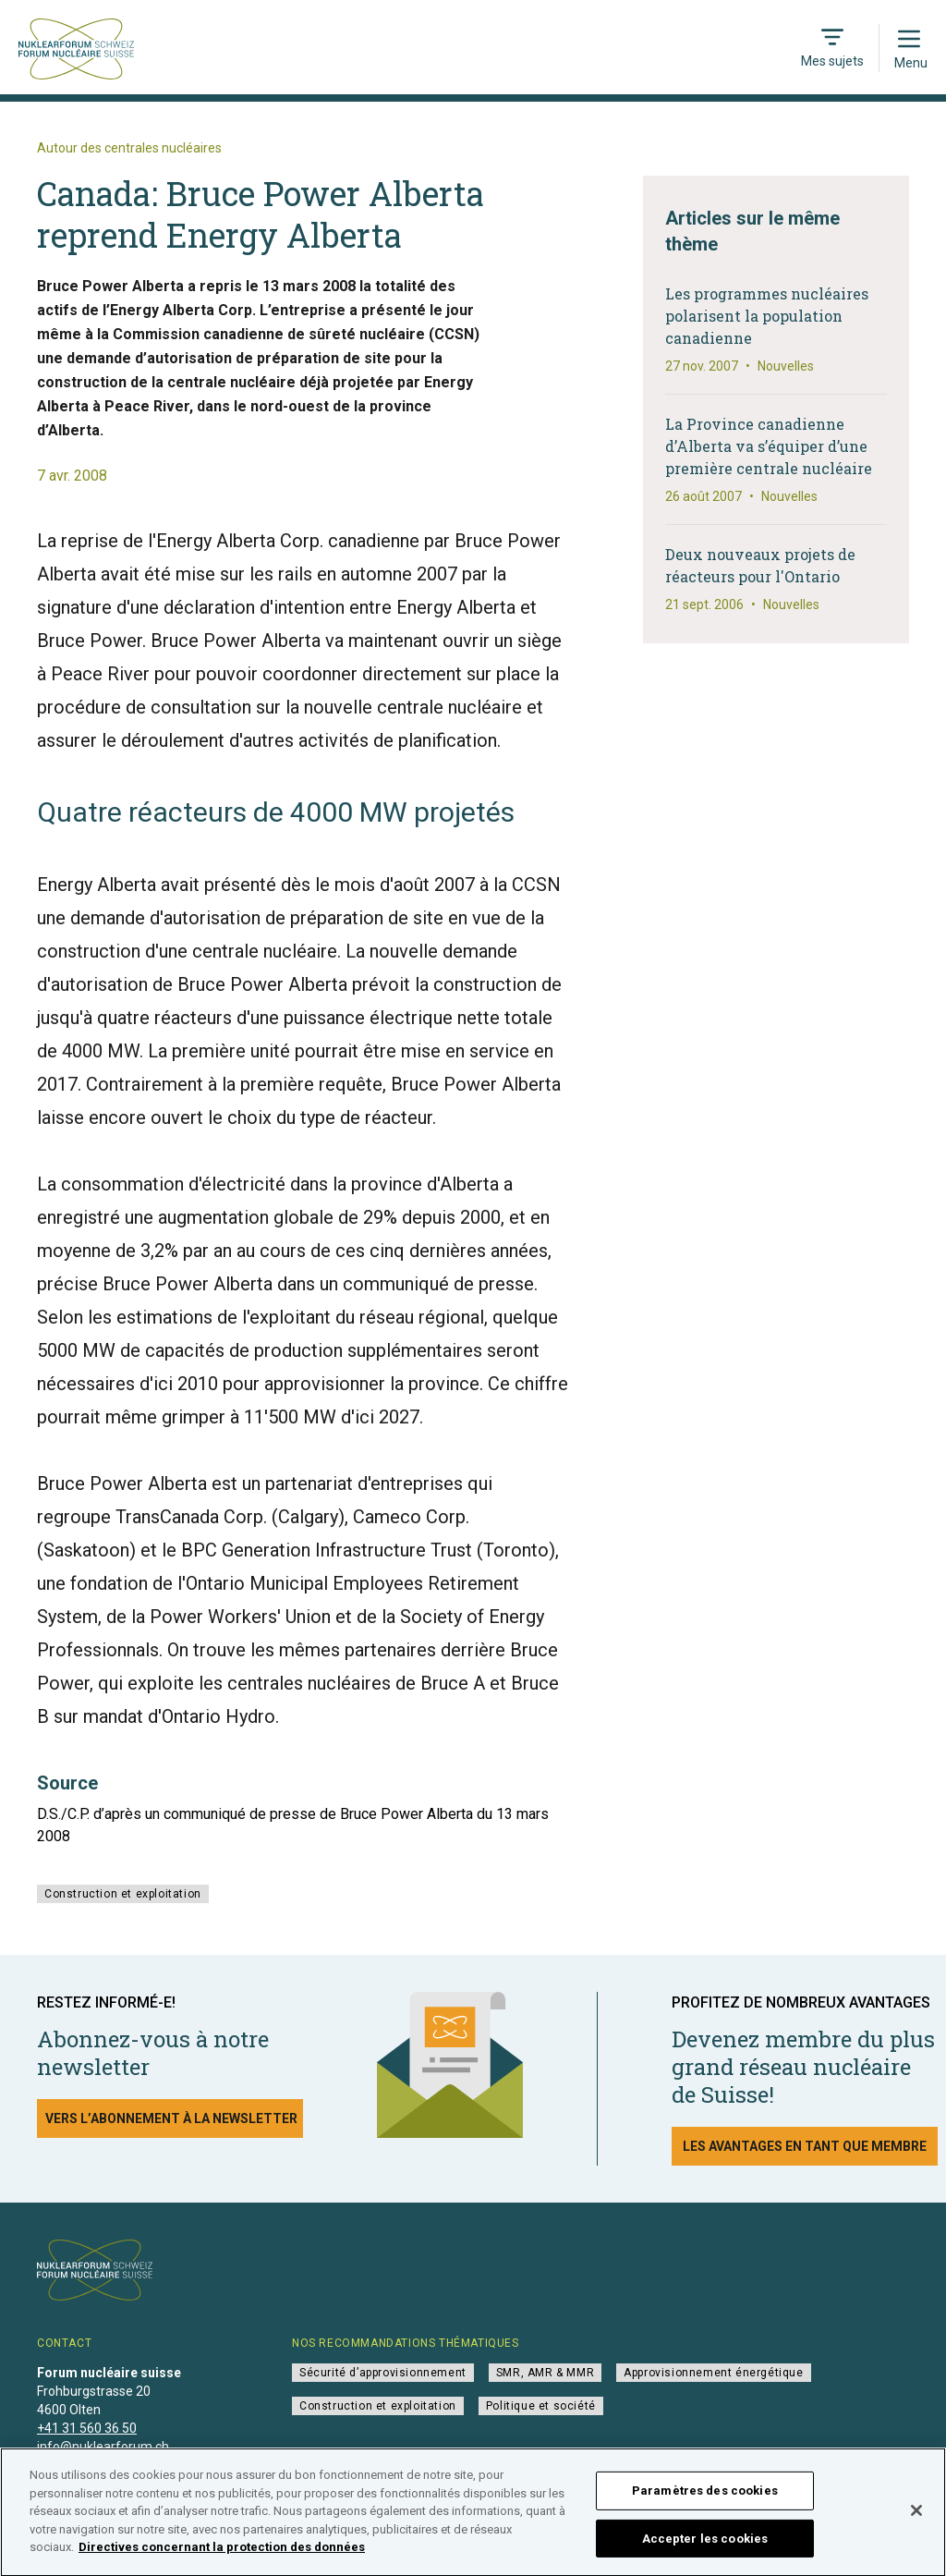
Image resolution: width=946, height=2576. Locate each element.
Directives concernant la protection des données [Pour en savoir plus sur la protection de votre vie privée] (222, 2554)
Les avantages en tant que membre (805, 2146)
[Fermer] (916, 2517)
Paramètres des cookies (705, 2498)
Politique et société (541, 2405)
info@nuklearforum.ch (103, 2446)
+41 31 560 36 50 (87, 2428)
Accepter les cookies (705, 2545)
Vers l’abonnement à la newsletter (171, 2118)
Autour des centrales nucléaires (129, 147)
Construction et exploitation (122, 1893)
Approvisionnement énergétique (713, 2372)
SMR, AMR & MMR (545, 2372)
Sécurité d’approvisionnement (383, 2372)
